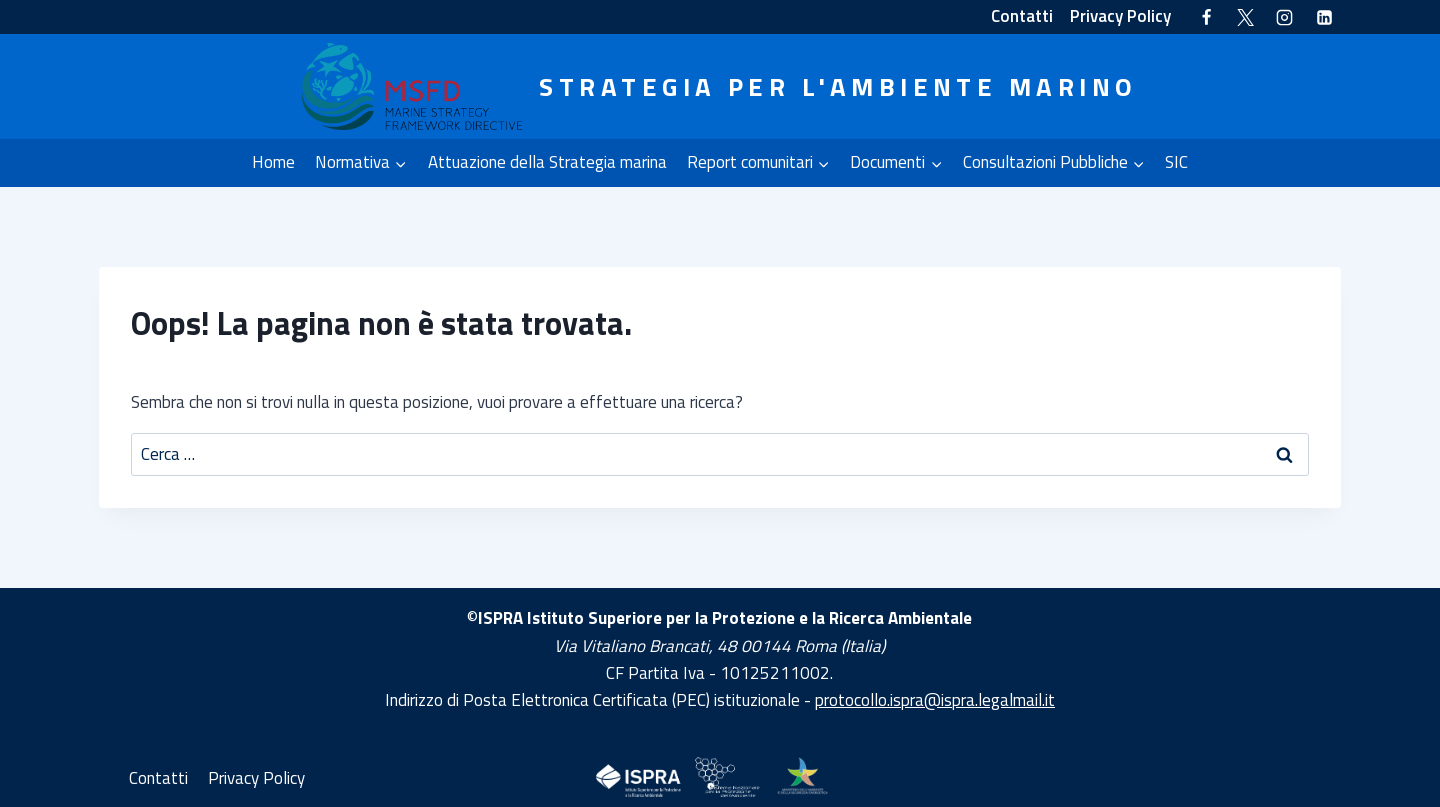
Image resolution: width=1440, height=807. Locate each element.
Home (273, 162)
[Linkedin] (1324, 17)
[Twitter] (1246, 17)
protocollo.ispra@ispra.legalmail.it (935, 700)
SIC (1176, 162)
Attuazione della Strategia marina (547, 162)
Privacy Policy (1120, 16)
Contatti (1022, 16)
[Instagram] (1285, 17)
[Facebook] (1207, 17)
